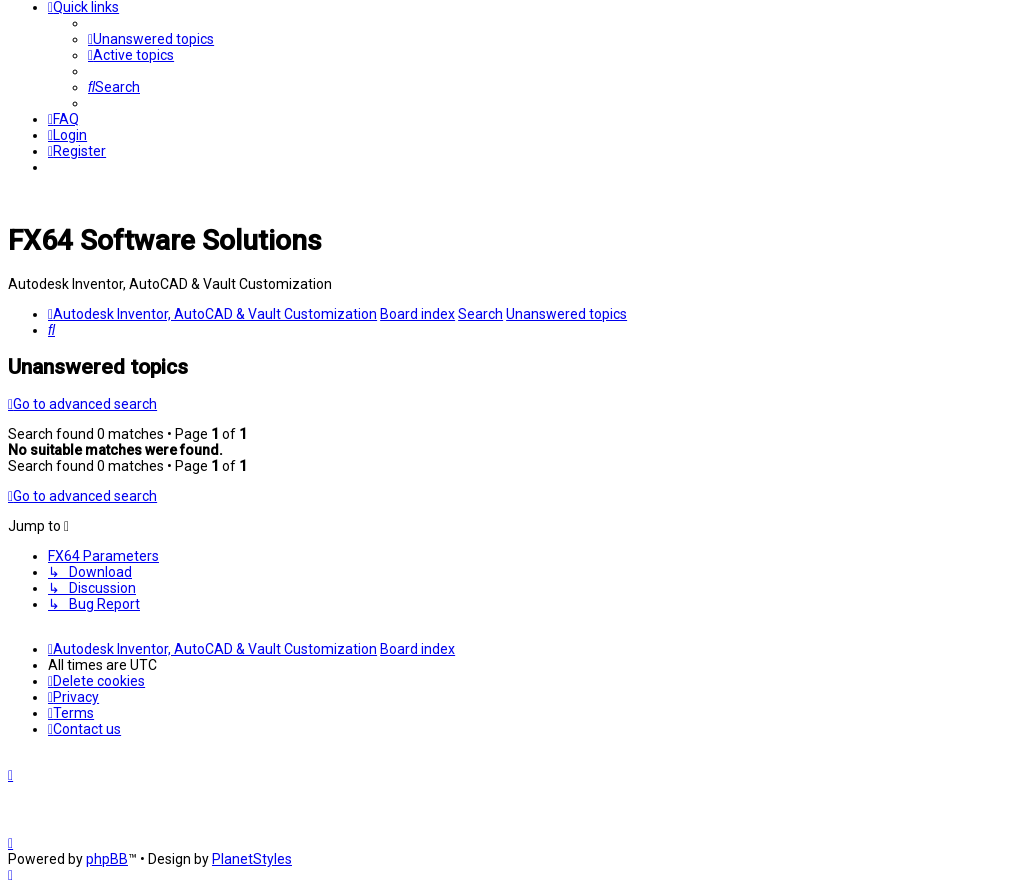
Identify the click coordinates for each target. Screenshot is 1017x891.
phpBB (107, 859)
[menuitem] (151, 39)
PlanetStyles (252, 859)
